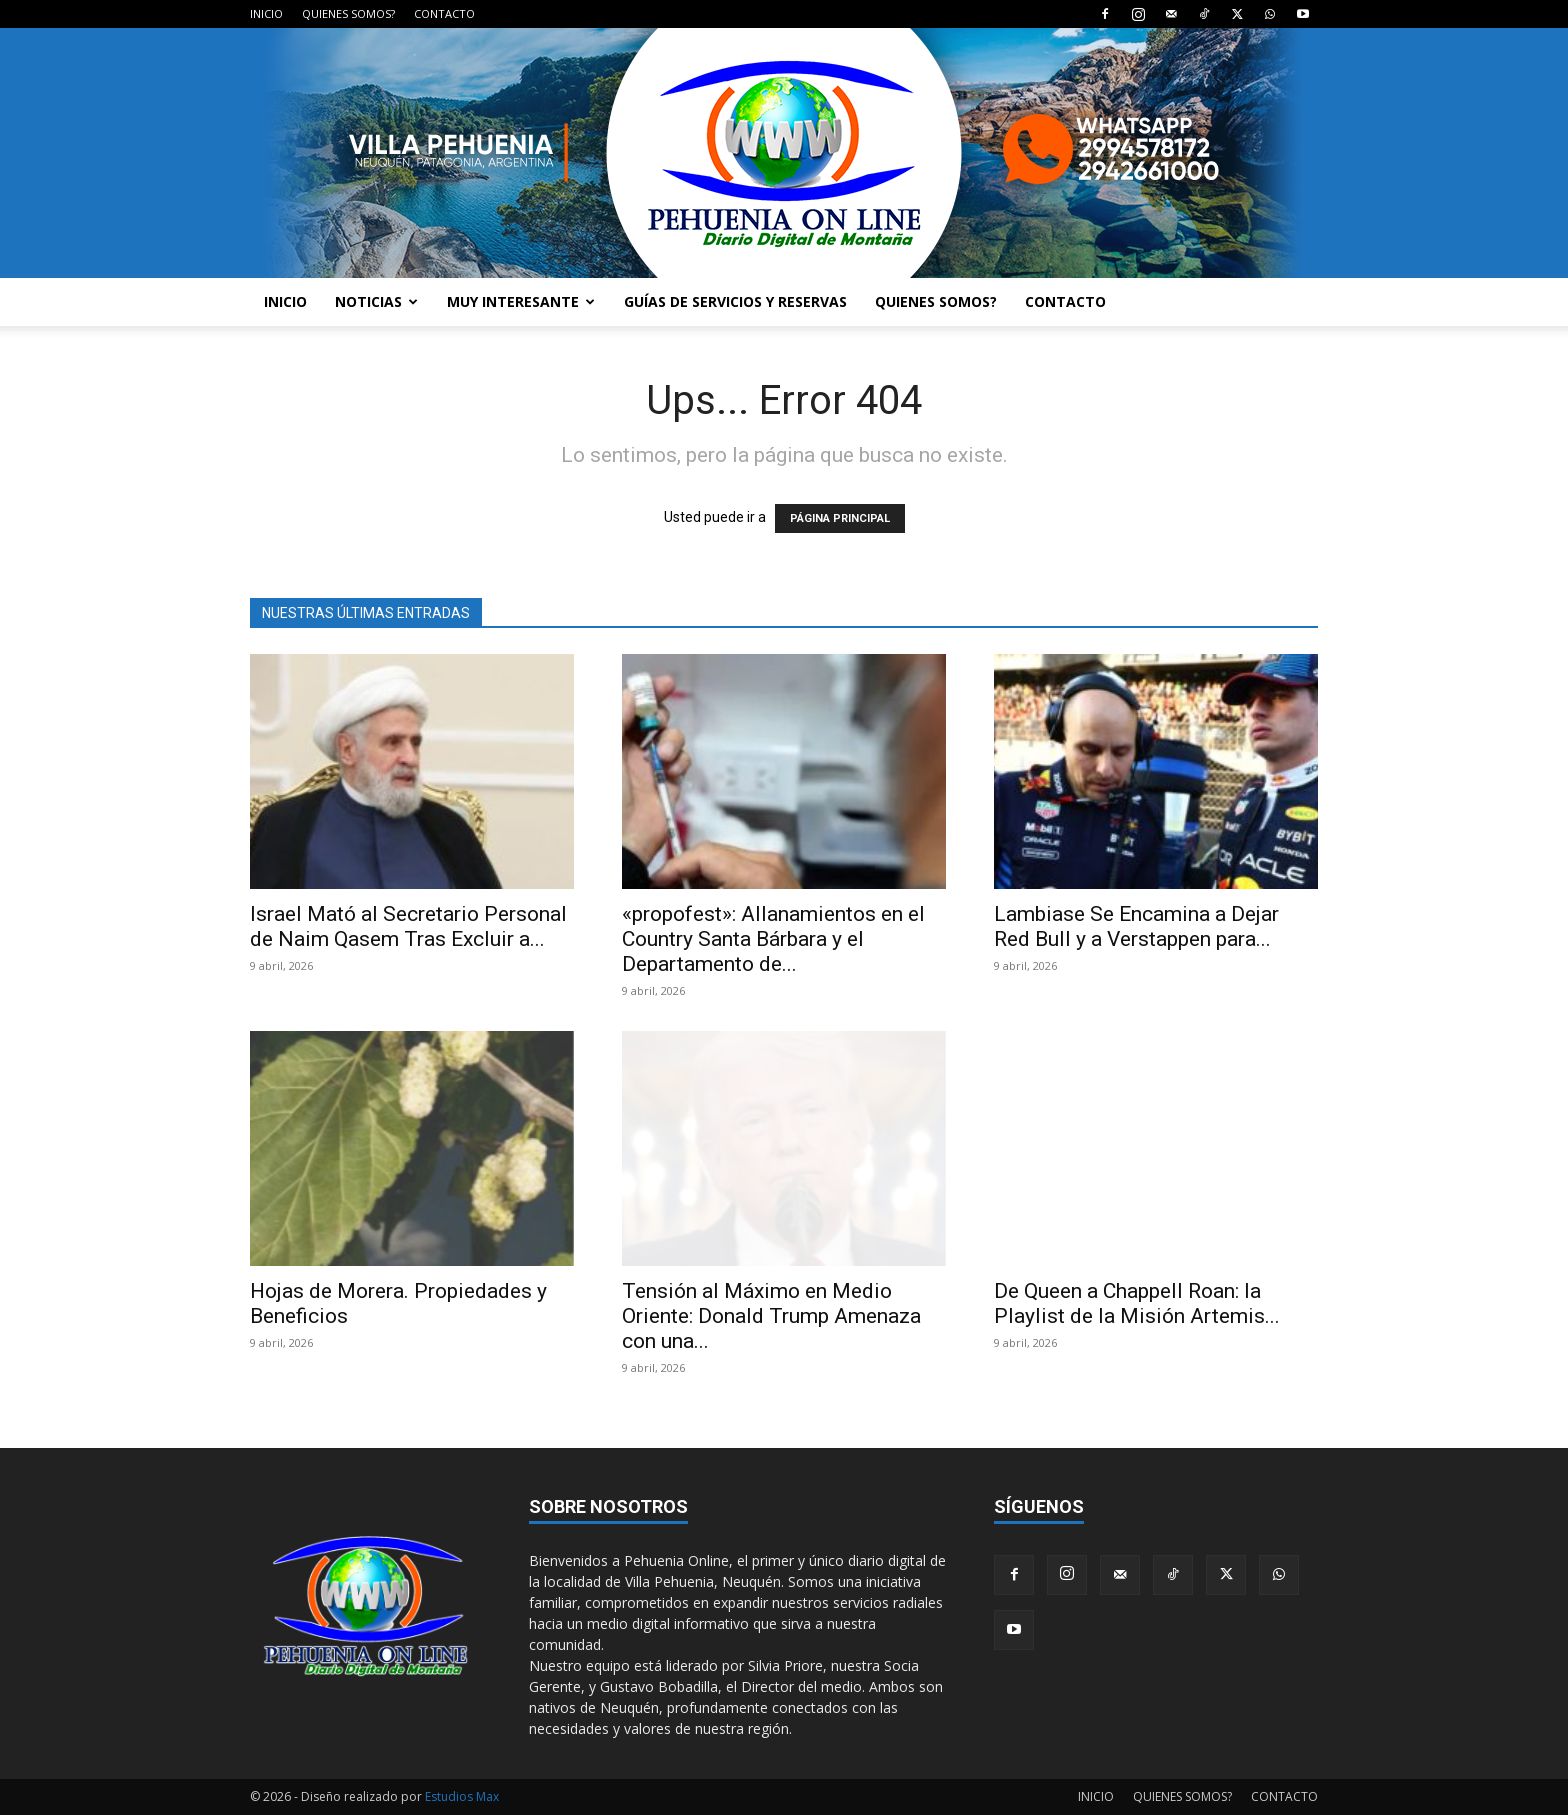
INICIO (266, 13)
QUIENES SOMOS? (348, 13)
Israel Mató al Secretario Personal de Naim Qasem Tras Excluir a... (408, 926)
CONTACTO (444, 13)
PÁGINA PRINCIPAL (840, 518)
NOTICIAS (376, 301)
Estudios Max (462, 1796)
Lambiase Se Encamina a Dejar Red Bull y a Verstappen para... (1136, 926)
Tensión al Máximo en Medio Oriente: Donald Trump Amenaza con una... (771, 1316)
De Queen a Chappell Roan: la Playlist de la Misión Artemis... (1137, 1303)
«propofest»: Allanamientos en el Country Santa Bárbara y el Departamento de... (773, 939)
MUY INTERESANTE (521, 301)
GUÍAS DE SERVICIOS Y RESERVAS (735, 301)
